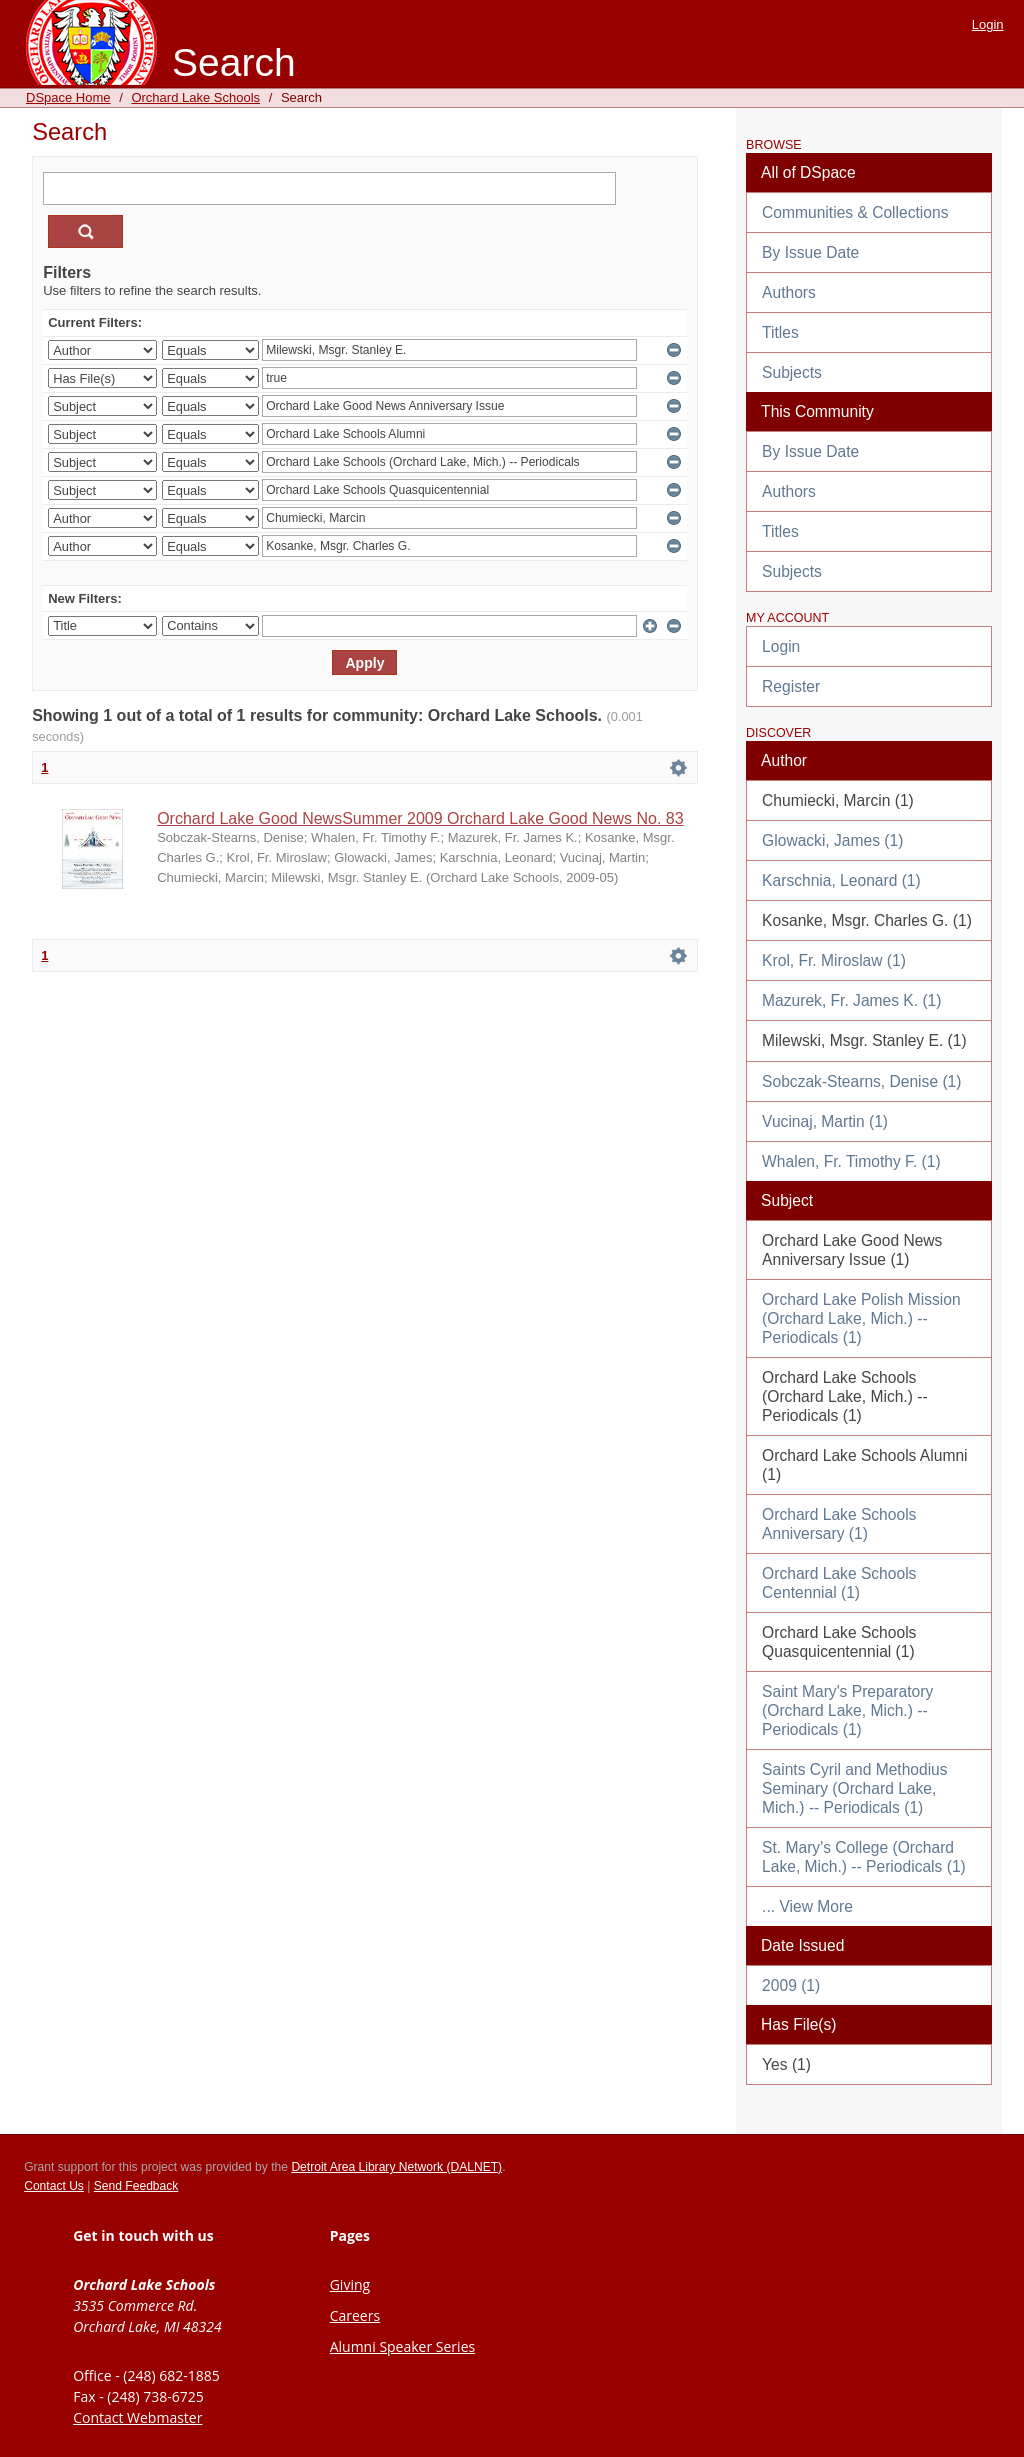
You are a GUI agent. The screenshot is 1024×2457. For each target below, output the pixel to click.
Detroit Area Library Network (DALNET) (396, 2167)
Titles (780, 332)
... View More (807, 1906)
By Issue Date (810, 252)
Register (791, 686)
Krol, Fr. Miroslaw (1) (834, 960)
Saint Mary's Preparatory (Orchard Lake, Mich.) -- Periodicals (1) (847, 1710)
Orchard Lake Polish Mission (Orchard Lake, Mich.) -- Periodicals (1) (861, 1318)
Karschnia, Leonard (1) (841, 880)
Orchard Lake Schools (195, 97)
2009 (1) (791, 1985)
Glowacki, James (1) (832, 840)
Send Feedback (136, 2186)
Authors (789, 292)
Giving (350, 2284)
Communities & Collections (855, 212)
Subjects (792, 372)
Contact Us (54, 2186)
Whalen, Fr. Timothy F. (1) (851, 1161)
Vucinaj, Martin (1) (825, 1121)
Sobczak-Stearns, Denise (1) (861, 1081)
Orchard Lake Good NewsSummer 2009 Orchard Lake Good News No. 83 (420, 818)
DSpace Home (68, 97)
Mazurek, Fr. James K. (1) (851, 1000)
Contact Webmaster (137, 2417)
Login (988, 24)
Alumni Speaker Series (402, 2346)
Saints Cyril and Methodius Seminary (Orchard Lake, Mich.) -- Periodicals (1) (854, 1788)
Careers (355, 2315)
